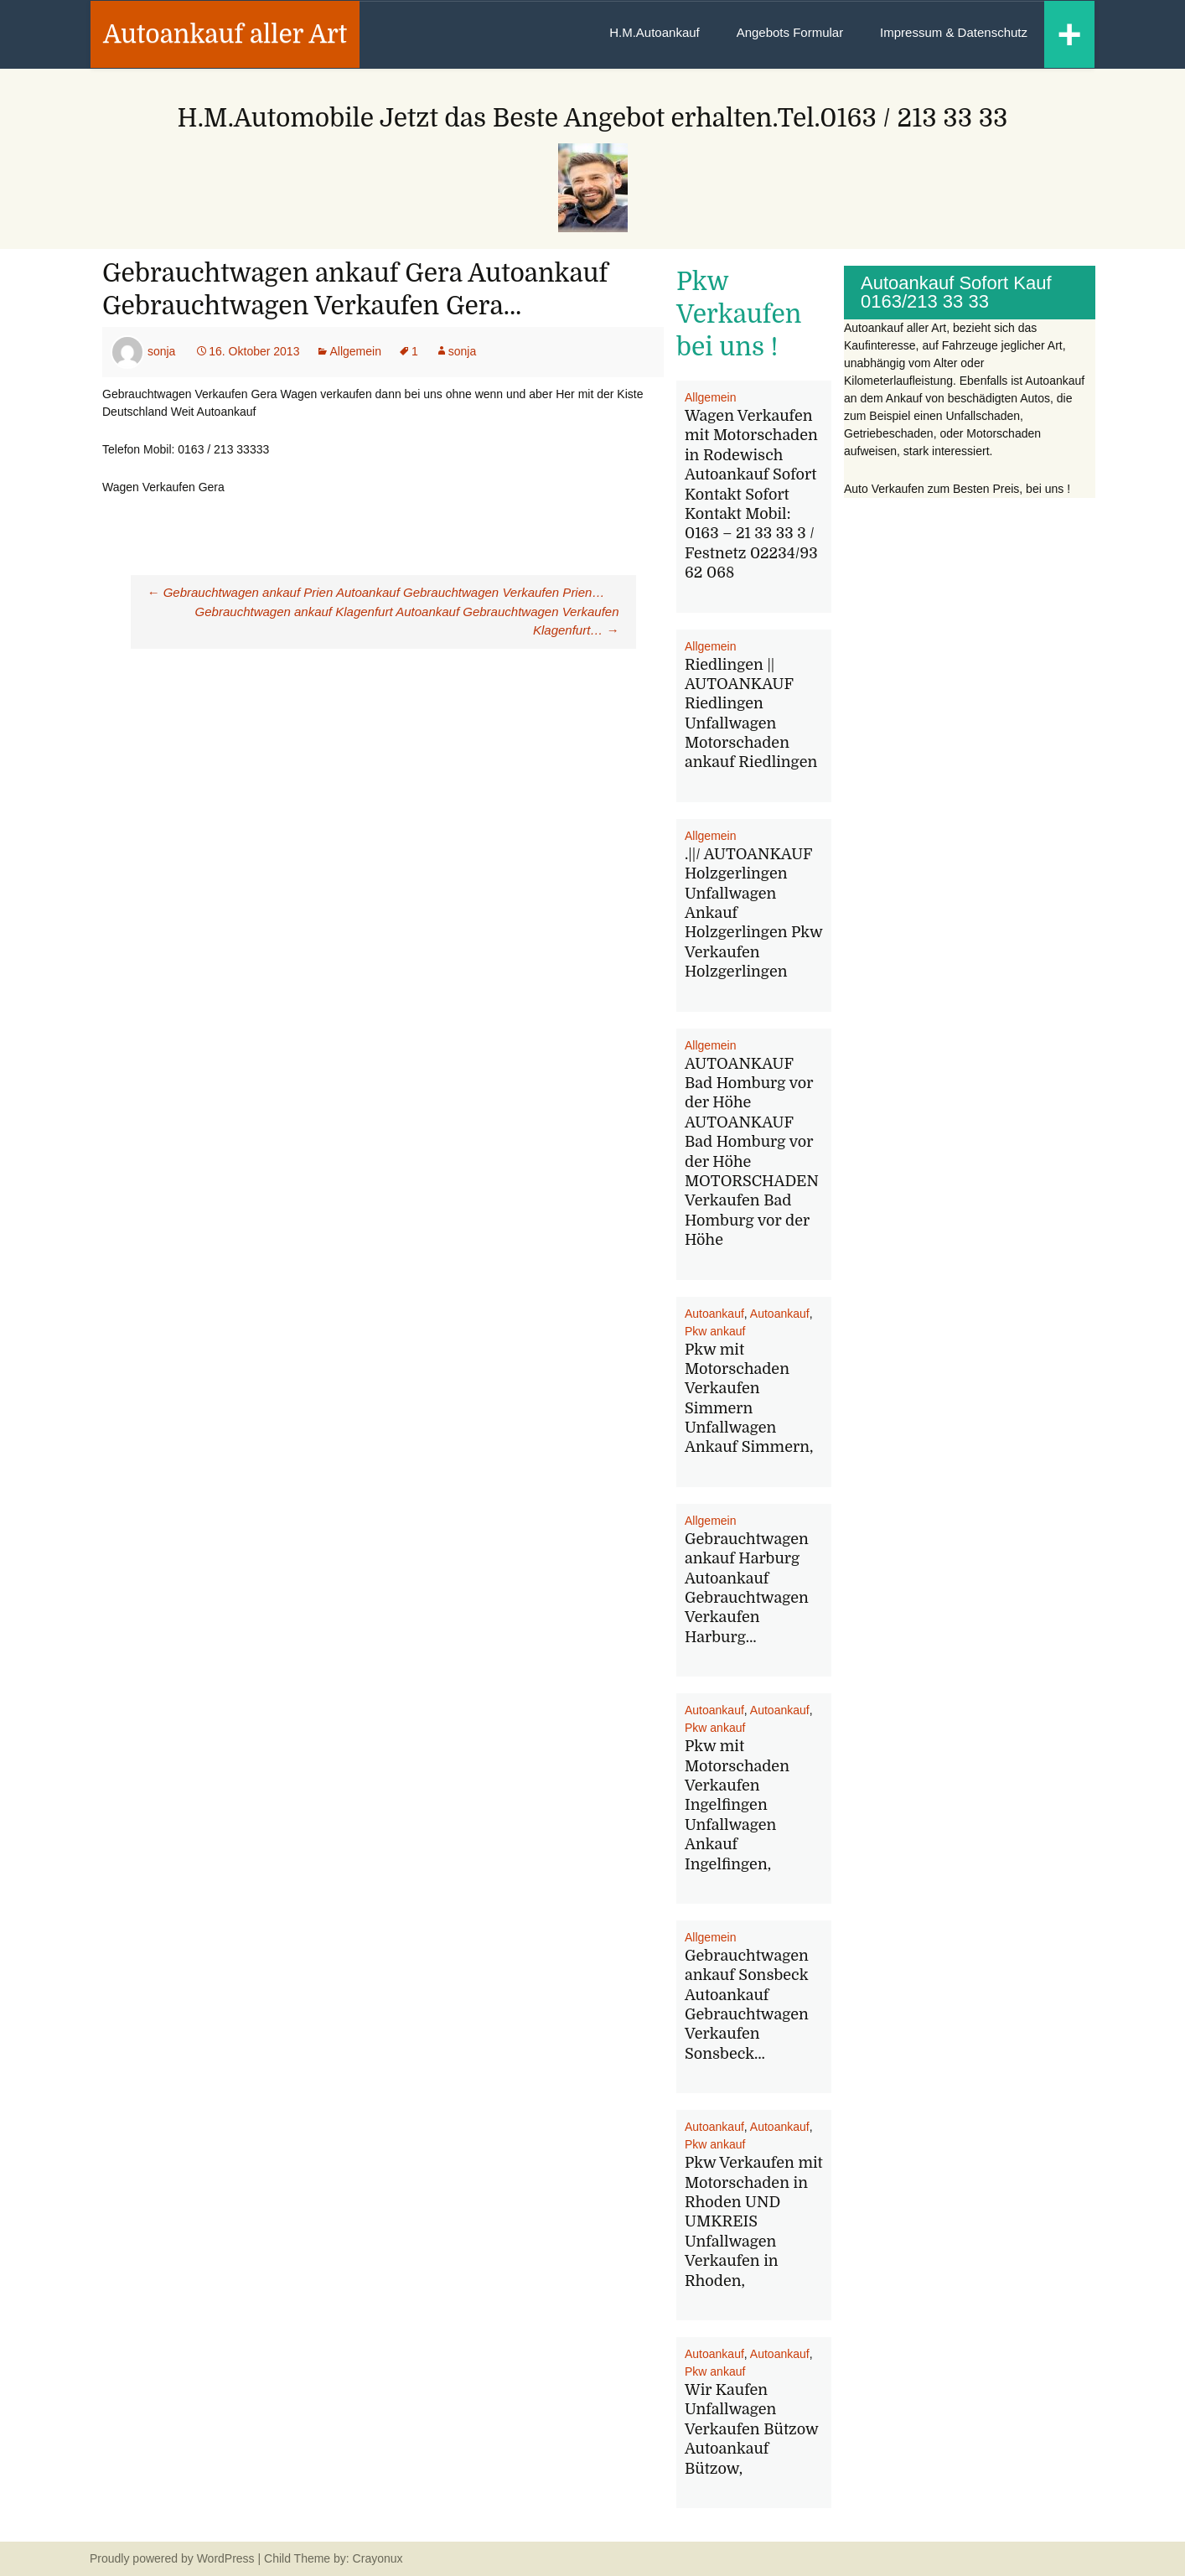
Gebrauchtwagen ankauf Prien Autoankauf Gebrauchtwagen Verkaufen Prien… (376, 592)
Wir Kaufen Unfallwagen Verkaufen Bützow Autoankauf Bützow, (751, 2429)
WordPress (226, 2558)
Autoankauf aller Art (225, 34)
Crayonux (376, 2558)
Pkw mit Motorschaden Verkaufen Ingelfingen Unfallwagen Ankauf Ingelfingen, (737, 1805)
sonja (161, 351)
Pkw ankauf (715, 1331)
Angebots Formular (790, 32)
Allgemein (354, 351)
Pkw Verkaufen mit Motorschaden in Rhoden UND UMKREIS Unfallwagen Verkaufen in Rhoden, (754, 2221)
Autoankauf (714, 1313)
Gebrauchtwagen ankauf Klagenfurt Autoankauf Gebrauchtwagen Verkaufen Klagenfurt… (407, 621)
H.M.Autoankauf (654, 32)
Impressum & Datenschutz (953, 32)
